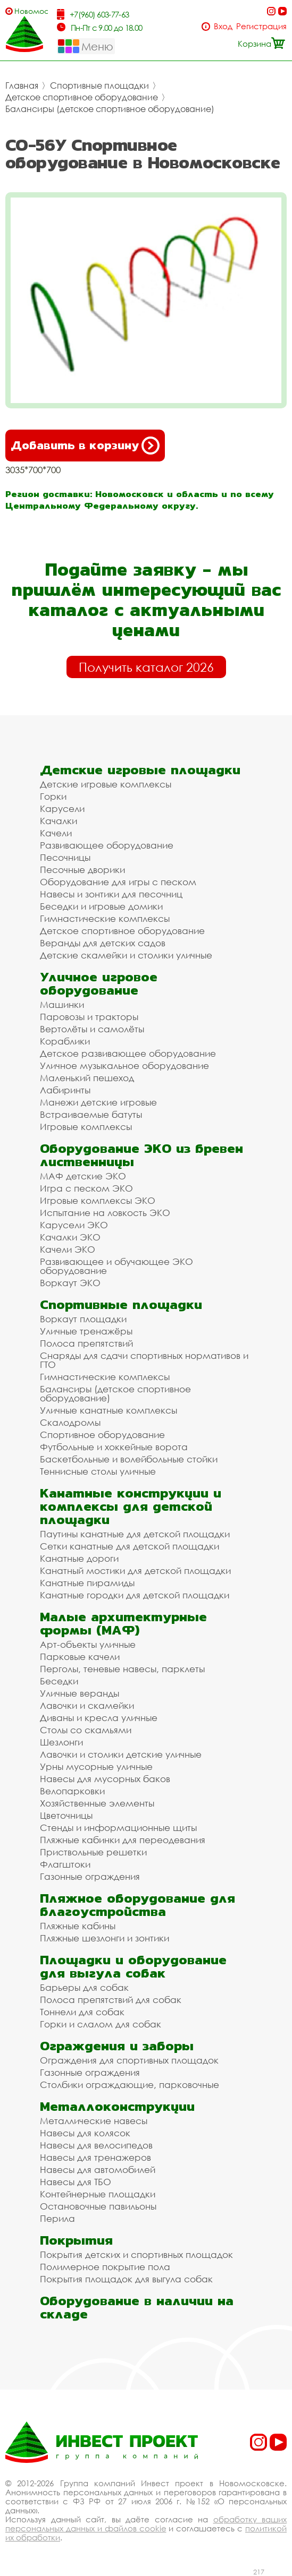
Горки (53, 796)
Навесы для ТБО (75, 2181)
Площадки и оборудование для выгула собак (133, 1966)
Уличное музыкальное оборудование (124, 1065)
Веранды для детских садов (102, 942)
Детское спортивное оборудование (81, 97)
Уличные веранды (79, 1693)
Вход (223, 26)
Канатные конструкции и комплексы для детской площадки (130, 1506)
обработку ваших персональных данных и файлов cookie (146, 2523)
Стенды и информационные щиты (118, 1827)
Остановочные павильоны (98, 2206)
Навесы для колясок (85, 2132)
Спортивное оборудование (102, 1434)
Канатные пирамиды (87, 1582)
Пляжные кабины (77, 1925)
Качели (56, 832)
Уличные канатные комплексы (108, 1410)
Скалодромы (70, 1422)
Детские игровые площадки (140, 769)
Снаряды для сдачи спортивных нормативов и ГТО (144, 1360)
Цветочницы (66, 1815)
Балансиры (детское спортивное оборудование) (109, 109)
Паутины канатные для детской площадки (135, 1533)
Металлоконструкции (117, 2106)
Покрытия (76, 2240)
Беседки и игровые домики (101, 906)
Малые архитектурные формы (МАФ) (123, 1623)
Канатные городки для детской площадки (134, 1594)
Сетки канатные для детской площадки (129, 1546)
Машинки (62, 1004)
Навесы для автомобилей (97, 2169)
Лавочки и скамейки (87, 1705)
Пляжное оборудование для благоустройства (137, 1905)
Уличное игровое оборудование (98, 983)
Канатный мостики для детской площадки (135, 1570)
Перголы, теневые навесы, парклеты (122, 1668)
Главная (21, 85)
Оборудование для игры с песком (118, 881)
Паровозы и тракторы (89, 1016)
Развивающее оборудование (106, 845)
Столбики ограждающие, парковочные (129, 2084)
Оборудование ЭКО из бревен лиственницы (141, 1155)
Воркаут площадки (83, 1318)
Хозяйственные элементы (97, 1803)
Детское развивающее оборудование (128, 1053)
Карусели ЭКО (74, 1224)
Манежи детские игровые (98, 1102)
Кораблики (65, 1041)
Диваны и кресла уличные (98, 1717)
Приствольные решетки (93, 1851)
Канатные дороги (79, 1558)
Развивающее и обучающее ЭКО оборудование (116, 1266)
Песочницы (65, 857)
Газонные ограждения (90, 1876)
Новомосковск (31, 10)
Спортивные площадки (99, 85)
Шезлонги (61, 1742)
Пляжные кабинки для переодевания (122, 1839)
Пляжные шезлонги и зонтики (104, 1937)
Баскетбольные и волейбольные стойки (129, 1459)
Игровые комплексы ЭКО (97, 1200)
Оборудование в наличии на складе (136, 2307)
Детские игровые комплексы (105, 784)
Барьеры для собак (84, 1987)
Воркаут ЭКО (70, 1282)
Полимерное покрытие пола (105, 2266)
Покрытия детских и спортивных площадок (136, 2254)
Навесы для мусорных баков (105, 1778)
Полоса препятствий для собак (110, 1999)
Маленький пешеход (87, 1077)
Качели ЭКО (67, 1249)
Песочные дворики (82, 869)
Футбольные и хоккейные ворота (114, 1446)
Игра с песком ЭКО (86, 1188)
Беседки (59, 1680)
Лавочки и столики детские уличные (121, 1754)
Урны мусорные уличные (96, 1766)
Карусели (62, 808)
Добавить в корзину (85, 446)
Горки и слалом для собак (100, 2024)
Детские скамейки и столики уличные (126, 955)
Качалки (58, 820)
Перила (57, 2218)
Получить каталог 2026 (146, 667)
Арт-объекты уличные (88, 1644)
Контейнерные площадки (97, 2193)
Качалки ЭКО (70, 1237)
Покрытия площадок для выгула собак (126, 2278)
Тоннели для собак (82, 2011)
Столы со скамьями (85, 1729)
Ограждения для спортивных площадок (129, 2060)
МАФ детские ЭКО (83, 1175)
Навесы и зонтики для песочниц (111, 893)
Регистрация (261, 26)
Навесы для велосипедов (96, 2145)
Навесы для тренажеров (95, 2157)
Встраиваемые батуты (91, 1114)
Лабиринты (65, 1089)
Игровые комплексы (86, 1126)
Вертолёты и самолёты (92, 1028)
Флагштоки (65, 1864)
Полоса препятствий (86, 1343)
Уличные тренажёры (86, 1331)
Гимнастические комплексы (105, 918)
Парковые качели (80, 1656)
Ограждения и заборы (117, 2045)
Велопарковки (72, 1790)
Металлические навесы (93, 2120)
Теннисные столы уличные (98, 1471)
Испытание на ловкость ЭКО (105, 1212)
